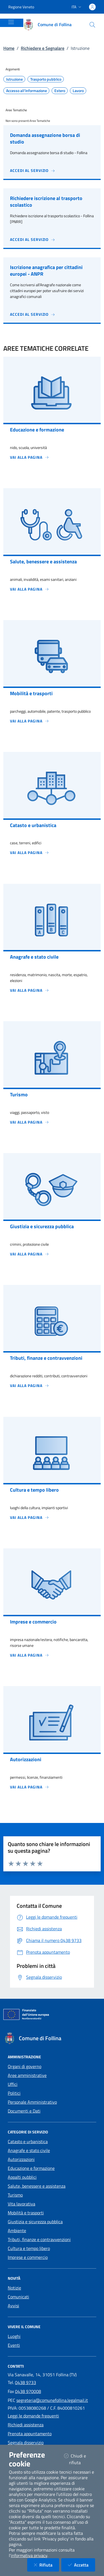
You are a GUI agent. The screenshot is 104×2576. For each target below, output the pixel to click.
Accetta (81, 2564)
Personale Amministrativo (32, 2102)
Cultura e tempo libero (29, 2248)
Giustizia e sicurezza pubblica (35, 2221)
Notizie (14, 2287)
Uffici (12, 2084)
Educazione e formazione (31, 2168)
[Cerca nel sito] (92, 24)
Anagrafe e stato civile (29, 2150)
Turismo (15, 2195)
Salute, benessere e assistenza (36, 2186)
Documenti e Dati (24, 2111)
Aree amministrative (27, 2075)
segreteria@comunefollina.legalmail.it (52, 2400)
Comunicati (18, 2296)
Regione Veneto (21, 7)
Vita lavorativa (21, 2203)
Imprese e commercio (28, 2257)
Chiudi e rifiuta (79, 2459)
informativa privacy (29, 2555)
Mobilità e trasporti (26, 2212)
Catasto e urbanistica (28, 2141)
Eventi (14, 2345)
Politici (14, 2093)
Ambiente (17, 2230)
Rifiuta (46, 2564)
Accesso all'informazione (26, 91)
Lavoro (78, 91)
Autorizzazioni (21, 2159)
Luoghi (14, 2336)
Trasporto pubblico (45, 79)
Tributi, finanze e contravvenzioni (39, 2239)
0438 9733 (25, 2382)
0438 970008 (28, 2391)
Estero (59, 91)
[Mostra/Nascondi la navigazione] (11, 22)
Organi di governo (24, 2066)
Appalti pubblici (22, 2177)
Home (8, 48)
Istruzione (14, 79)
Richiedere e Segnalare (42, 48)
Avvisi (13, 2305)
